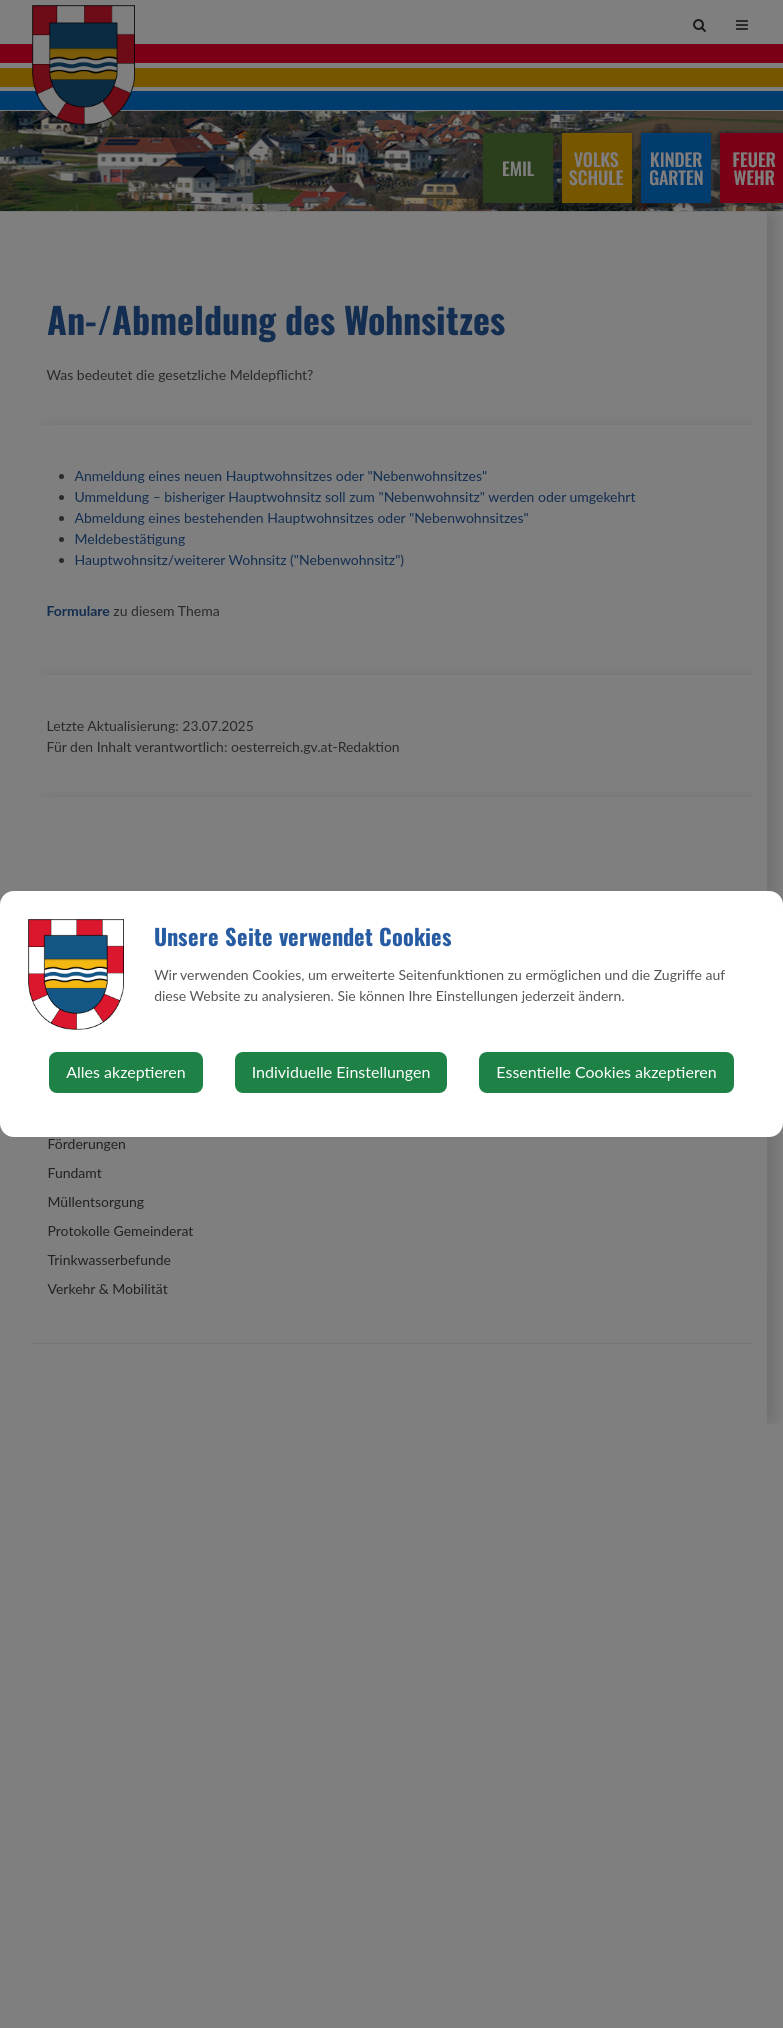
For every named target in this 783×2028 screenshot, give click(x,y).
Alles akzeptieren (125, 1071)
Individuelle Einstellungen (341, 1071)
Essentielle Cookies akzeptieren (606, 1071)
